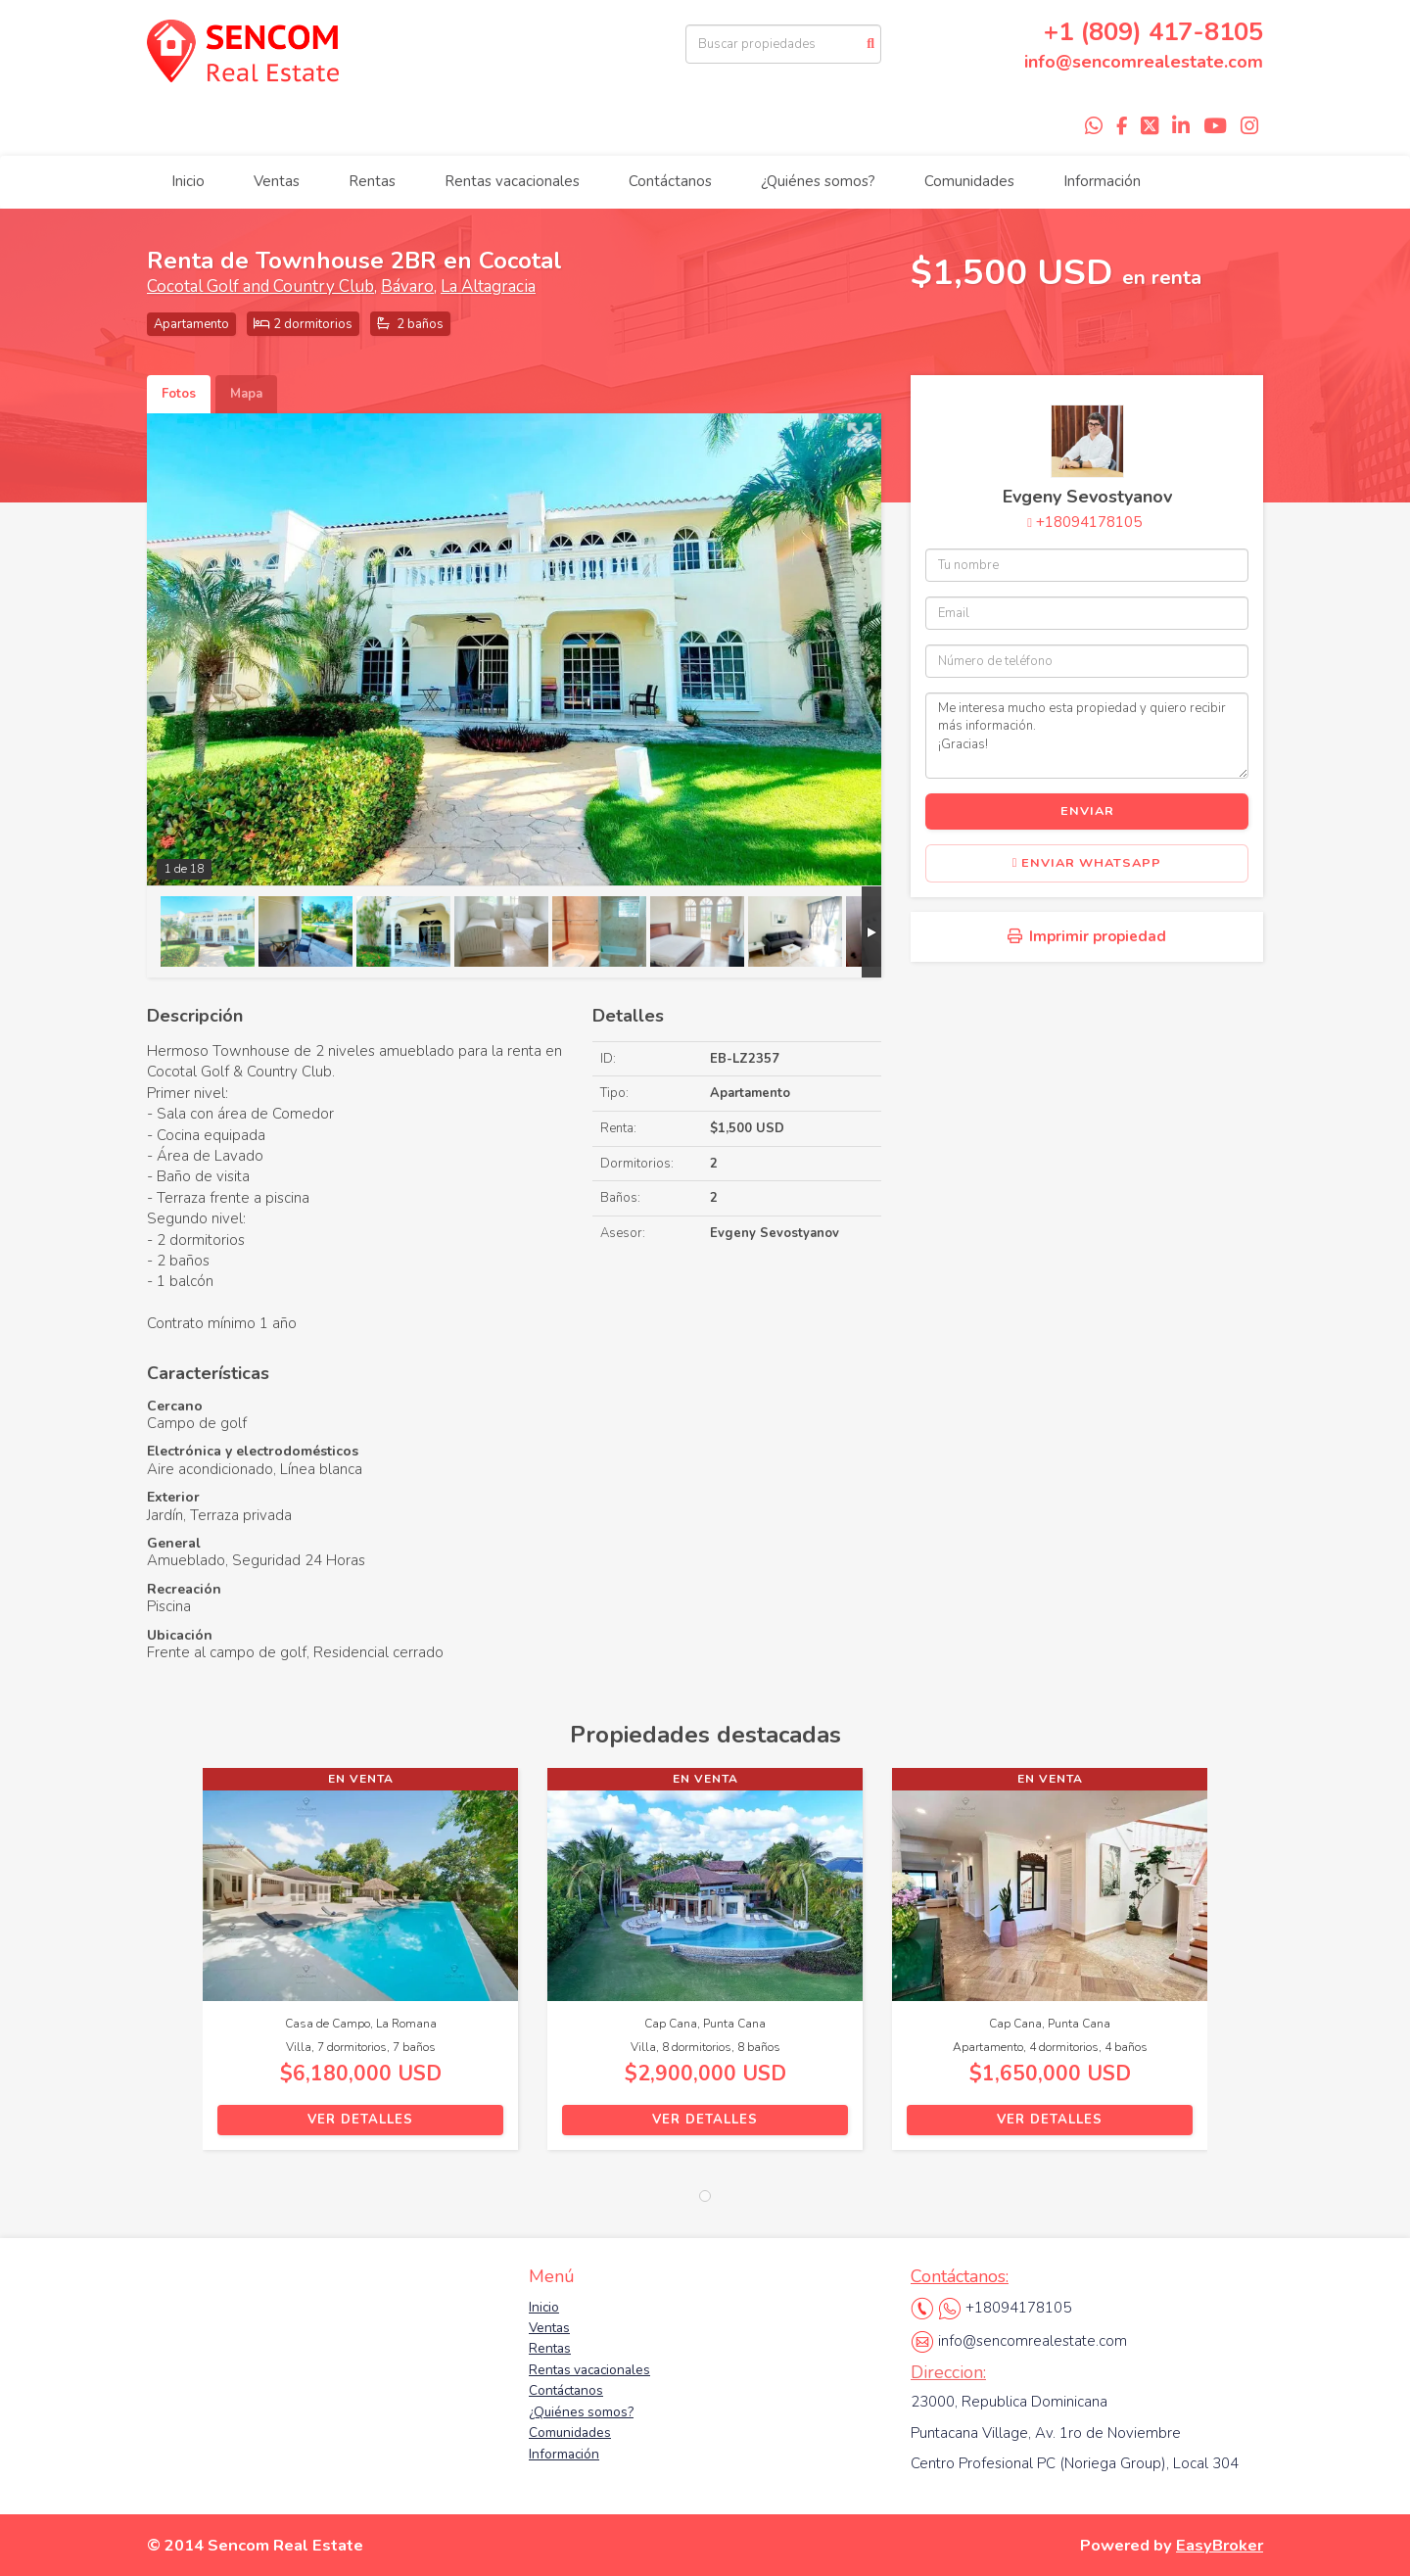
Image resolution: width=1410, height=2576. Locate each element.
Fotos (179, 394)
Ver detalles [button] (360, 2119)
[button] (175, 1969)
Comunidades (969, 181)
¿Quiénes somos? (818, 181)
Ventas (277, 181)
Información (1102, 181)
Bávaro (407, 286)
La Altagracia (488, 286)
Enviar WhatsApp (1087, 863)
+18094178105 (1089, 522)
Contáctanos (670, 181)
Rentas (372, 181)
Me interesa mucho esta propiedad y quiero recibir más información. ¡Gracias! (1086, 735)
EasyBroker (1219, 2545)
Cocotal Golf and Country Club (260, 286)
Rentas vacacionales (512, 181)
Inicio (188, 181)
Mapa (246, 394)
